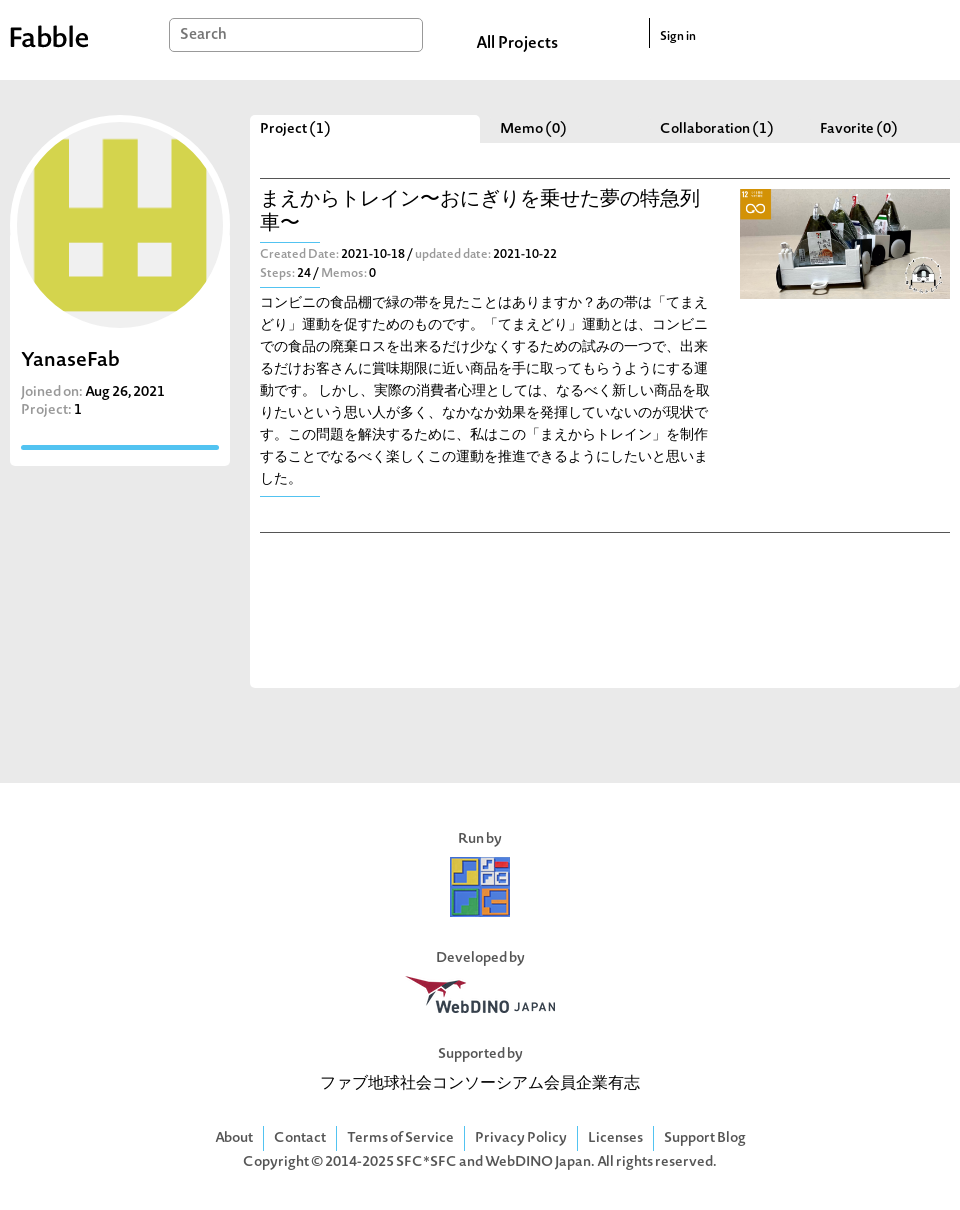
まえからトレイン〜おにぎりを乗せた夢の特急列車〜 (480, 212)
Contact (300, 1138)
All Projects (517, 44)
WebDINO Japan (538, 1162)
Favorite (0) (859, 129)
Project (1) (295, 129)
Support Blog (705, 1138)
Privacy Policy (521, 1138)
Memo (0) (533, 129)
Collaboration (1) (717, 129)
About (234, 1138)
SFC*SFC (426, 1162)
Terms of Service (400, 1138)
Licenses (615, 1138)
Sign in (678, 37)
